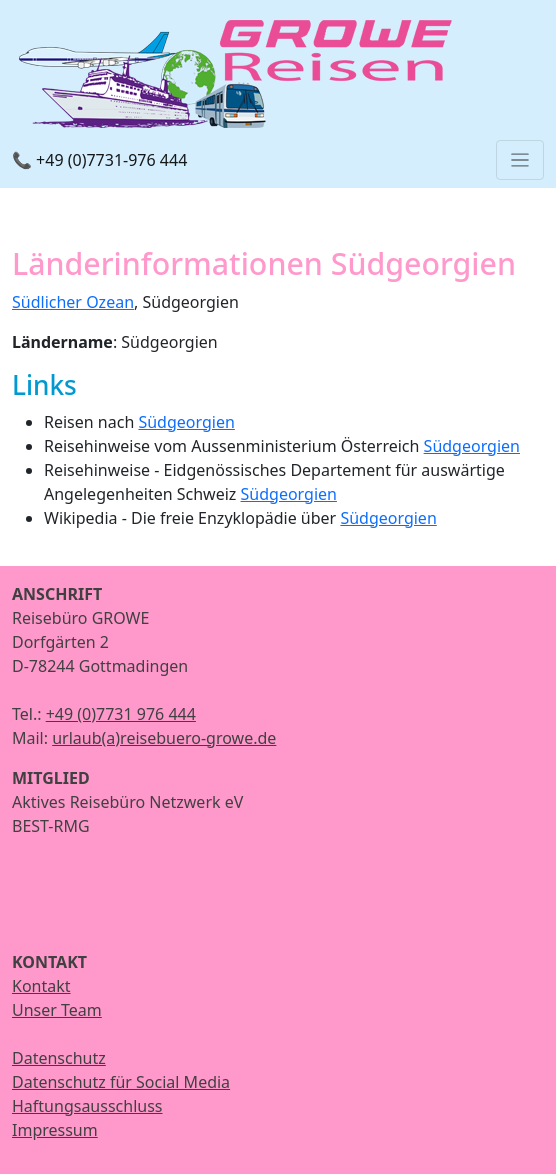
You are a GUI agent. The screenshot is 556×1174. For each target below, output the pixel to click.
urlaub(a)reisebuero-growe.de (164, 738)
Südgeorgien (186, 422)
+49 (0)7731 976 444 (121, 714)
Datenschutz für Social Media (121, 1082)
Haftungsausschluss (87, 1106)
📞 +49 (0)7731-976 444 (99, 160)
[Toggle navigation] (520, 160)
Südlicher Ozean (73, 302)
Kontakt (41, 986)
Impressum (55, 1130)
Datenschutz (59, 1058)
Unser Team (57, 1010)
